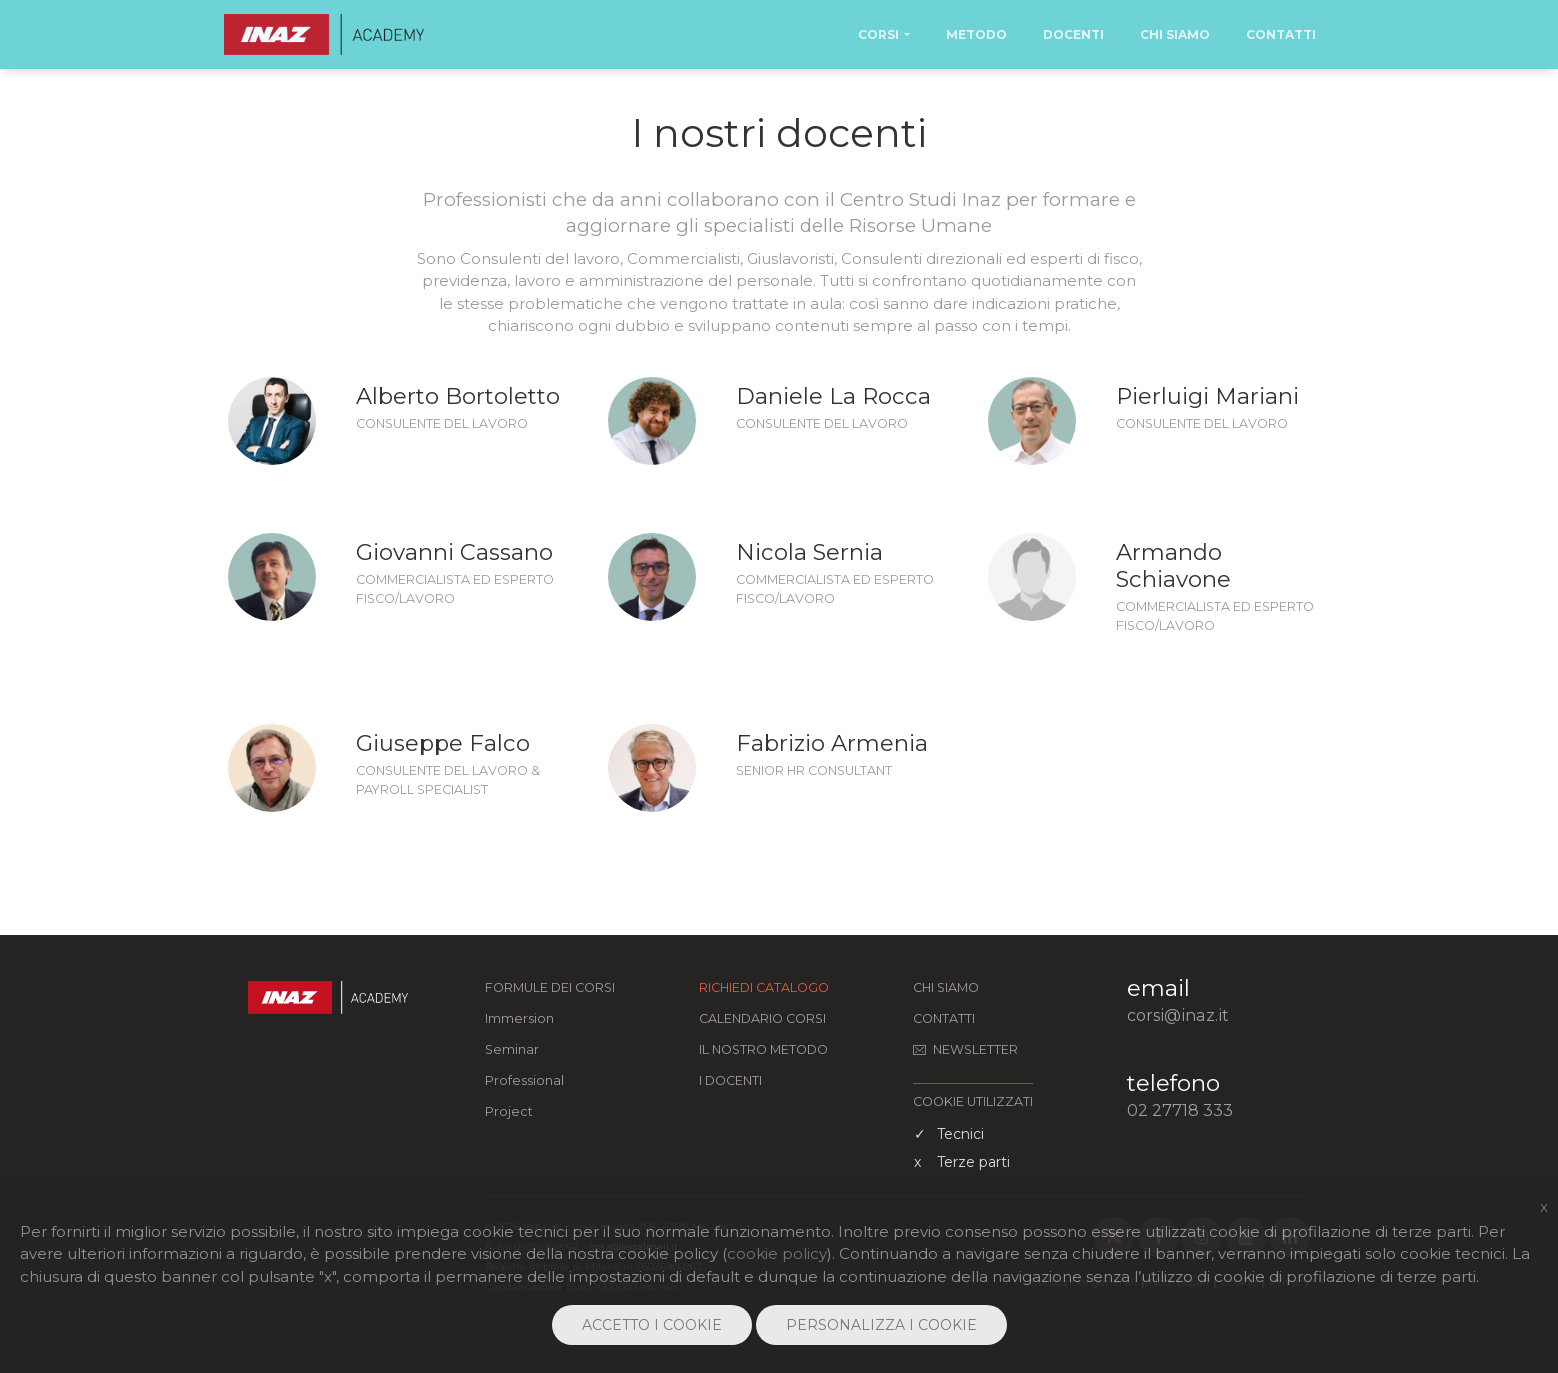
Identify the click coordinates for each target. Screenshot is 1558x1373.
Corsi (878, 34)
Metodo (976, 34)
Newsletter (965, 1049)
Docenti (1073, 34)
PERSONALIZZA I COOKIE (881, 1325)
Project (509, 1111)
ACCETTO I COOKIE (652, 1325)
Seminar (512, 1049)
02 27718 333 (1180, 1110)
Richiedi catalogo (764, 987)
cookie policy (777, 1253)
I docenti (730, 1080)
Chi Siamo (1175, 34)
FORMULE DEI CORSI (550, 987)
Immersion (519, 1018)
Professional (524, 1080)
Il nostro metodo (763, 1049)
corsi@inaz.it (1178, 1015)
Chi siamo (946, 987)
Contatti (1281, 34)
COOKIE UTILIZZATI (973, 1101)
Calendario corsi (762, 1018)
